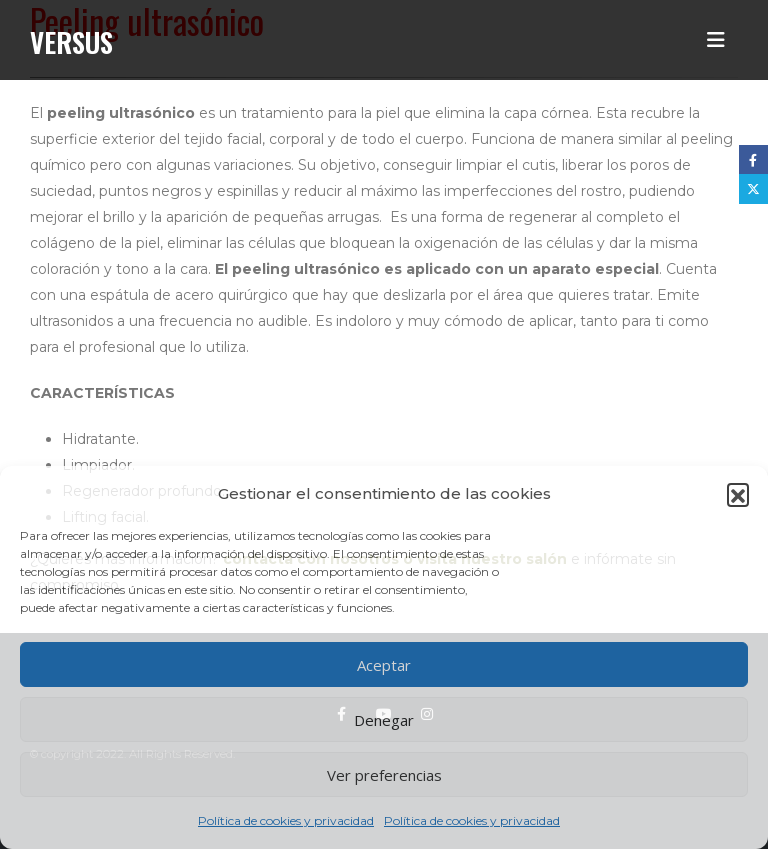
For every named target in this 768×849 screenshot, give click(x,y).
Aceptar (384, 665)
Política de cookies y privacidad (286, 820)
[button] (738, 494)
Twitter (753, 188)
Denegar (384, 720)
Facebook (753, 159)
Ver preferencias (384, 775)
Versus (71, 42)
